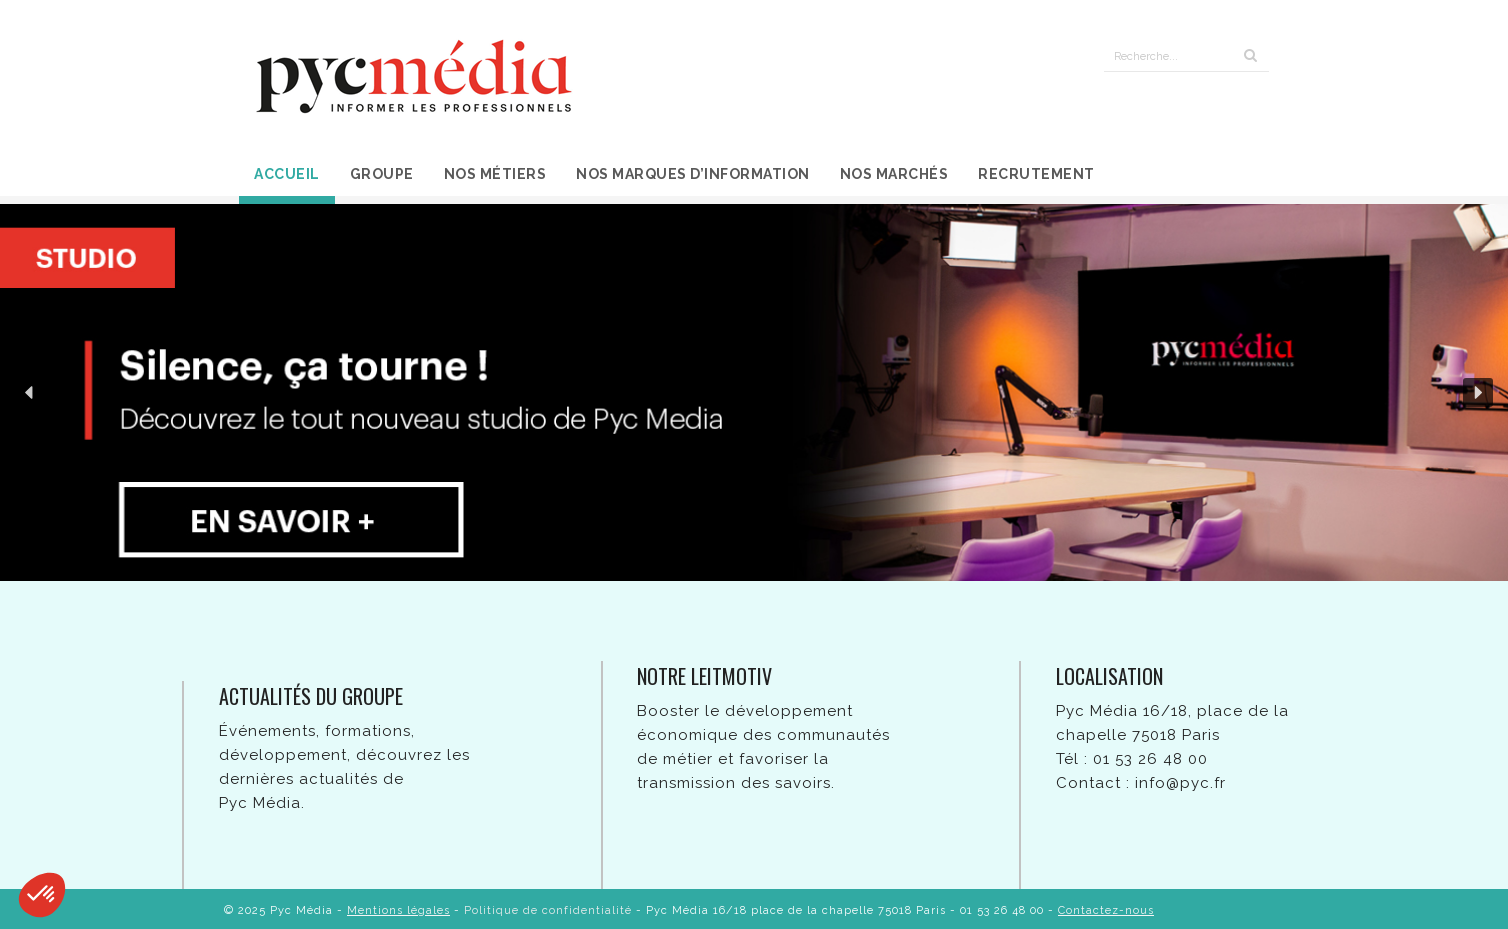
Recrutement (1036, 174)
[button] (30, 393)
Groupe (382, 174)
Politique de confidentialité (548, 910)
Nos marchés (894, 174)
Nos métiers (495, 174)
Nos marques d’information (693, 174)
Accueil (287, 174)
